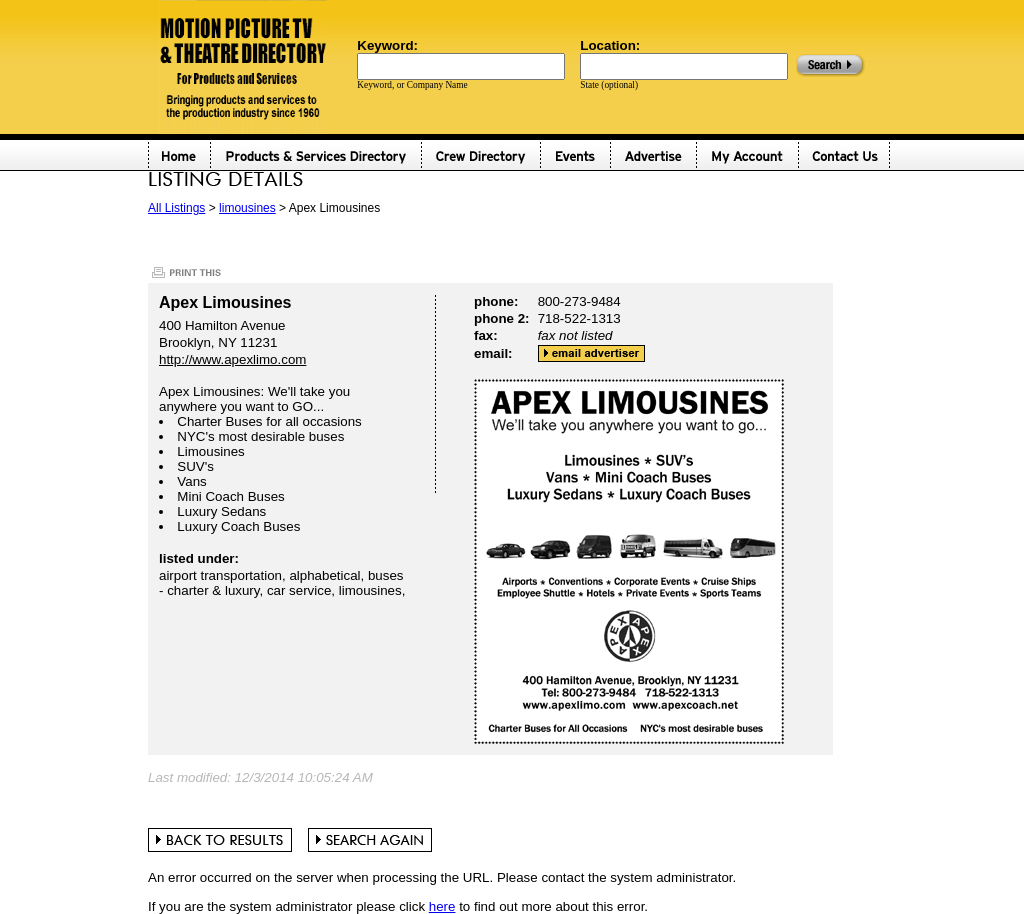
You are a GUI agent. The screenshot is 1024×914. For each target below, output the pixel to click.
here (442, 906)
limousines (247, 208)
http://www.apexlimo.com (232, 359)
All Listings (176, 208)
